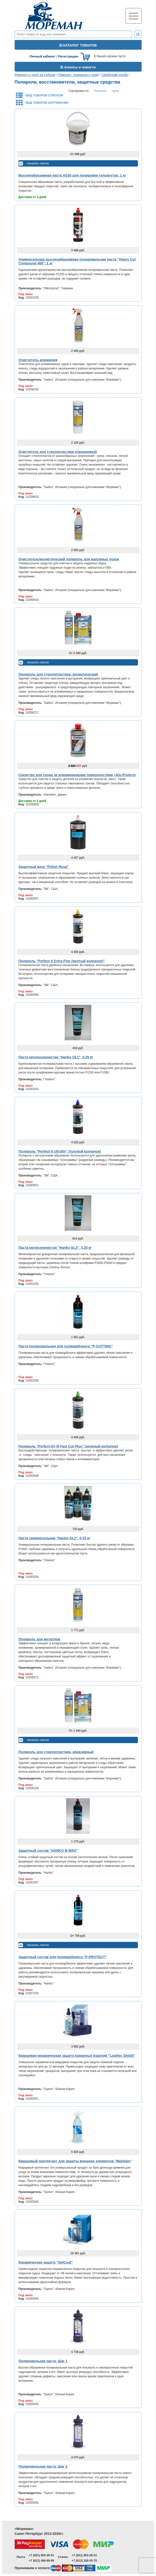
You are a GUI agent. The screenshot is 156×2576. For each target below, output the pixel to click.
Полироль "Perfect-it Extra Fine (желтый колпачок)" (62, 961)
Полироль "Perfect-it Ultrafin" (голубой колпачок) (60, 1151)
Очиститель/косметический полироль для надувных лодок (69, 559)
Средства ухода (114, 75)
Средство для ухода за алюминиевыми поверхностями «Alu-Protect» (77, 775)
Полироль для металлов (39, 1639)
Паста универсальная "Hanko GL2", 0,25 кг (54, 1538)
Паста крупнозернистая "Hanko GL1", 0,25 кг (56, 1057)
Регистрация (68, 56)
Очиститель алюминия (38, 360)
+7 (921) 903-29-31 (41, 2555)
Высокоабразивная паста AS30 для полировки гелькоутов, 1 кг (72, 175)
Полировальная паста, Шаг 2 (43, 2466)
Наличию (100, 91)
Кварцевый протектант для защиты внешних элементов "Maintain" (75, 2161)
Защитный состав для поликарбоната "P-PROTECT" (63, 1957)
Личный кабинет (42, 56)
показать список (38, 163)
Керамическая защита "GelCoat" (46, 2262)
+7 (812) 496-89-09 (41, 2560)
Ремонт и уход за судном (35, 75)
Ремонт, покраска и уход (78, 75)
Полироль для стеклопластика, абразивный (56, 1752)
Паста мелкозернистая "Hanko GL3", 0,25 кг (55, 1248)
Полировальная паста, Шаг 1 (43, 2361)
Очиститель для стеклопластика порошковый (58, 452)
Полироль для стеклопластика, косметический (58, 674)
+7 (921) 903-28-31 (84, 2555)
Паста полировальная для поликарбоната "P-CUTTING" (66, 1346)
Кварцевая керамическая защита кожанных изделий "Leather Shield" (77, 2056)
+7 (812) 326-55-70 (84, 2560)
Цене (115, 91)
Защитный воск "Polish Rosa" (44, 867)
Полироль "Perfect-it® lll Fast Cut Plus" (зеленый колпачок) (68, 1446)
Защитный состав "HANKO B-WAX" (48, 1850)
